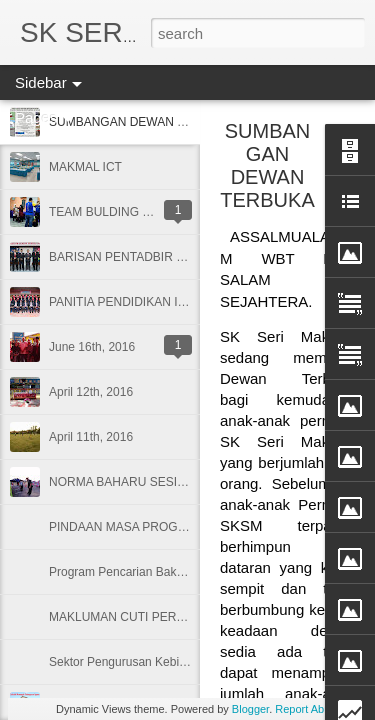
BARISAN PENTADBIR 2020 (126, 257)
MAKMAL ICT (85, 167)
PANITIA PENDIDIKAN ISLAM (129, 302)
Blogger (250, 709)
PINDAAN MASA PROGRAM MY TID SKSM (167, 527)
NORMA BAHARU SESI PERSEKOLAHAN (163, 482)
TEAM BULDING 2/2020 (114, 212)
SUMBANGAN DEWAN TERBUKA (267, 165)
